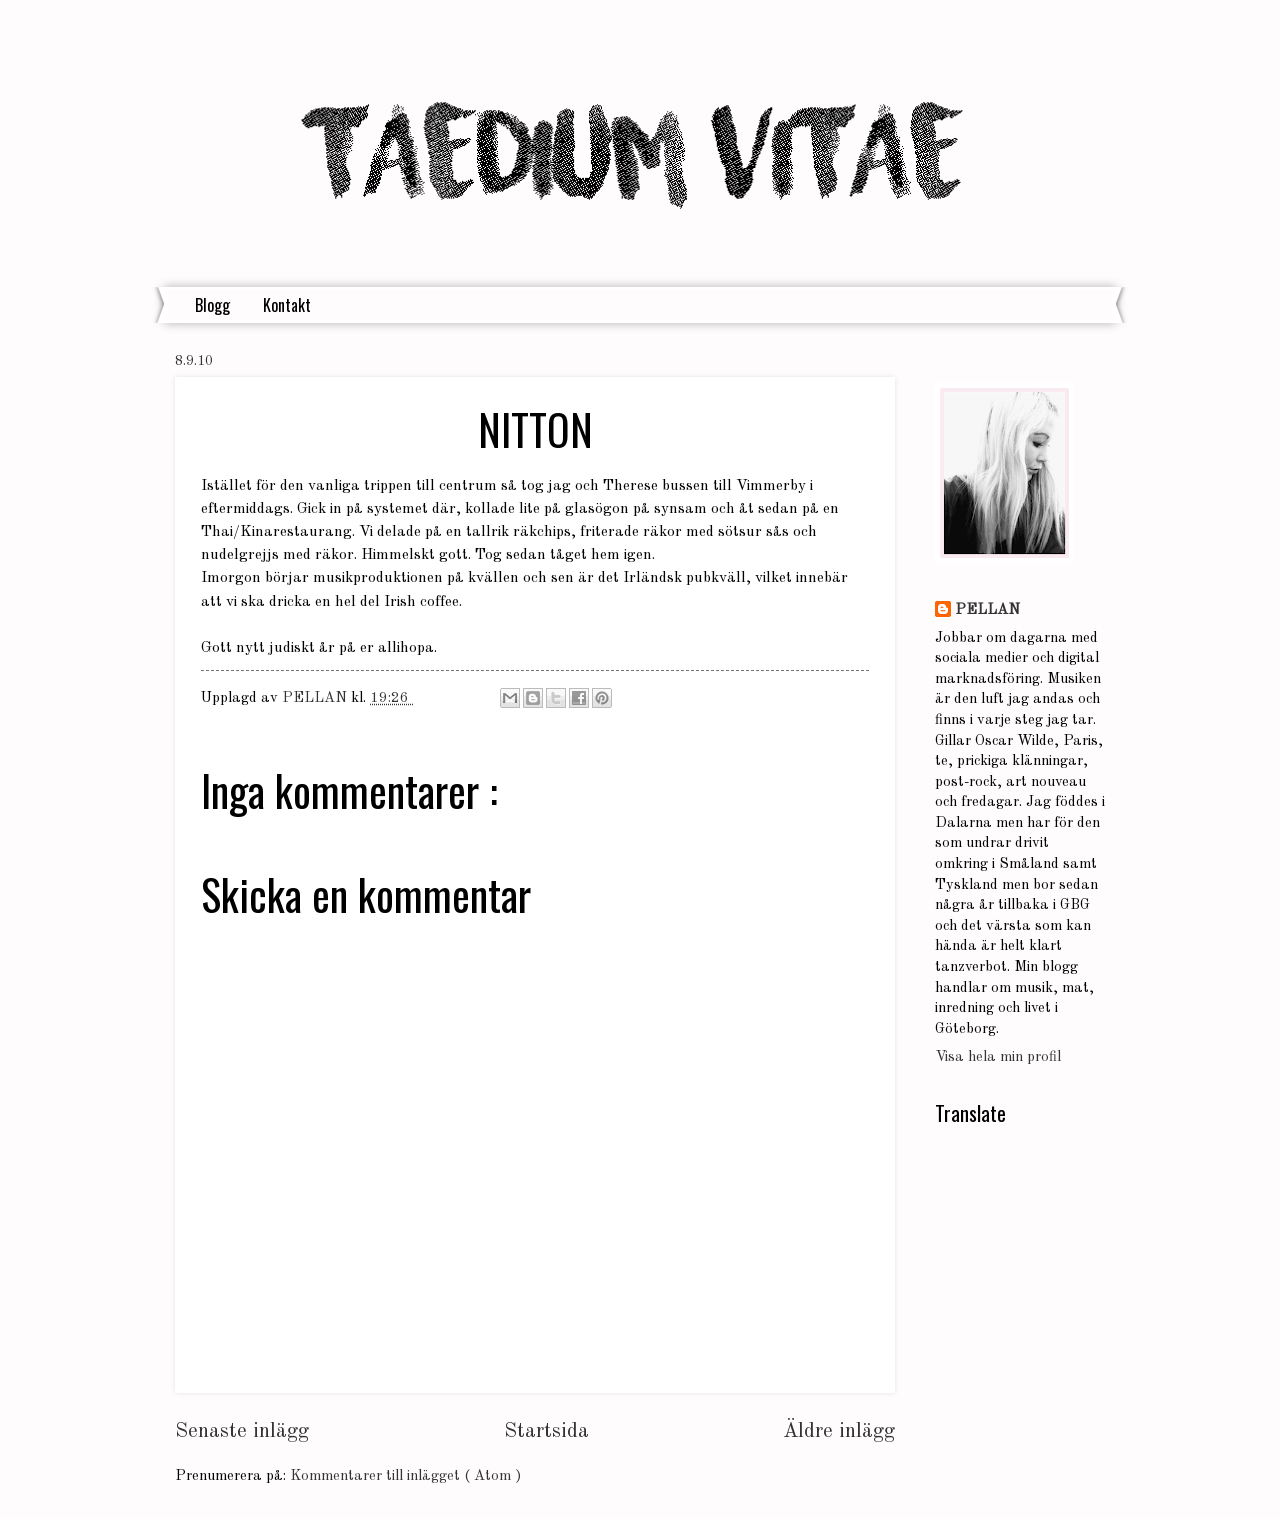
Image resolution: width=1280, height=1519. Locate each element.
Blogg (212, 305)
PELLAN (987, 610)
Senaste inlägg (242, 1431)
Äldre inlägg (839, 1431)
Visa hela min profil (998, 1057)
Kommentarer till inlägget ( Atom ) (405, 1476)
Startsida (546, 1431)
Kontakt (287, 305)
